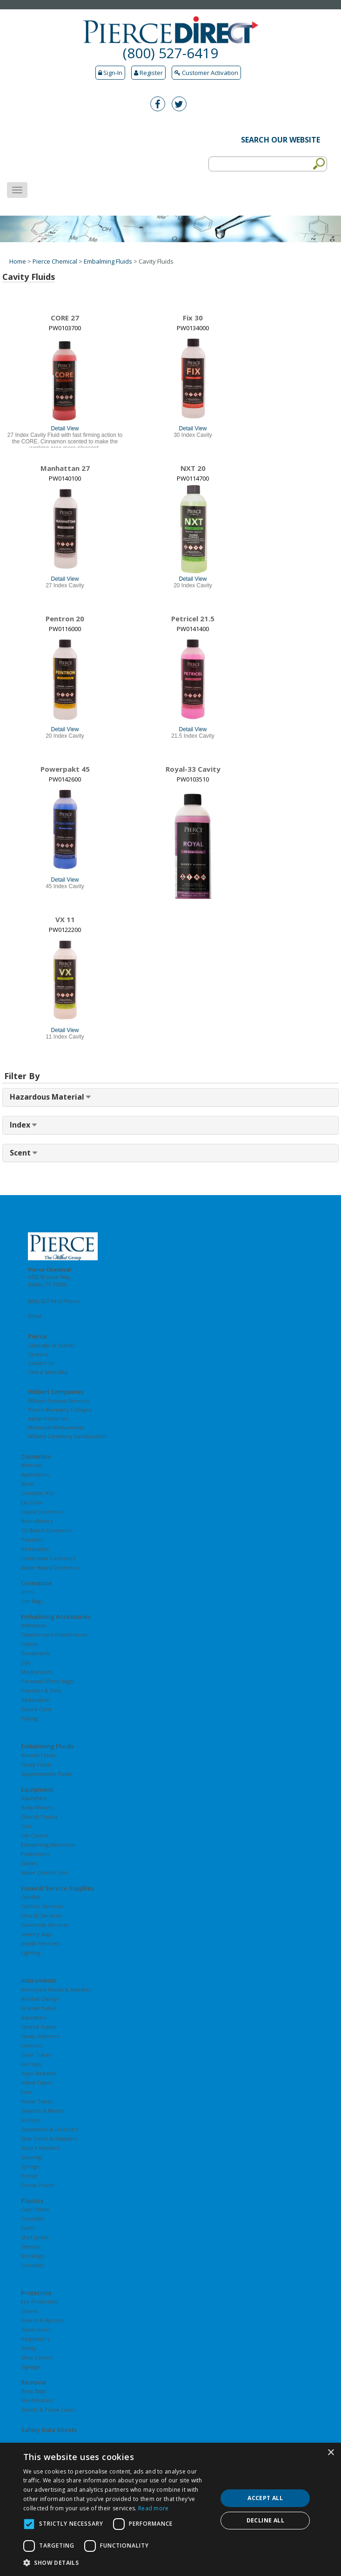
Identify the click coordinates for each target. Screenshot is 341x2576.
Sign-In (110, 72)
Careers (37, 1354)
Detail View (65, 428)
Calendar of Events (51, 1345)
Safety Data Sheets (49, 2430)
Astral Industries (48, 1418)
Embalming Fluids (108, 261)
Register (148, 72)
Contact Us (41, 1362)
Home (17, 261)
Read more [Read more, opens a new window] (153, 2508)
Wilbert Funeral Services (58, 1400)
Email (34, 1315)
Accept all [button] (265, 2498)
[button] (117, 2563)
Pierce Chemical (55, 261)
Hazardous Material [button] (48, 1097)
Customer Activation (206, 72)
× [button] (330, 2452)
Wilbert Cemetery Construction (67, 1436)
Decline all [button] (265, 2520)
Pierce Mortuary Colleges (59, 1409)
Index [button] (21, 1125)
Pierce (37, 1336)
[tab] (170, 1097)
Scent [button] (21, 1153)
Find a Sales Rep (48, 1371)
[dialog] (170, 2509)
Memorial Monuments (56, 1427)
